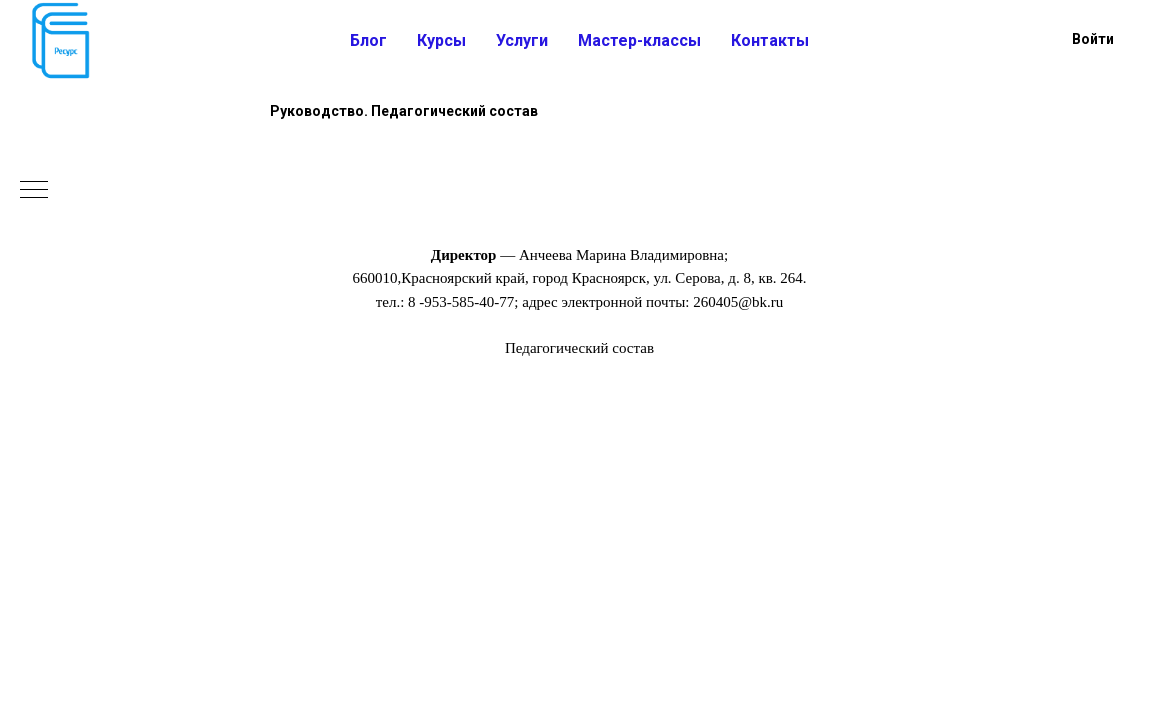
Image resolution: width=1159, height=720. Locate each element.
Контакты (770, 40)
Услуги (522, 40)
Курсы (441, 40)
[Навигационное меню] (34, 191)
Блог (368, 40)
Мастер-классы (639, 40)
